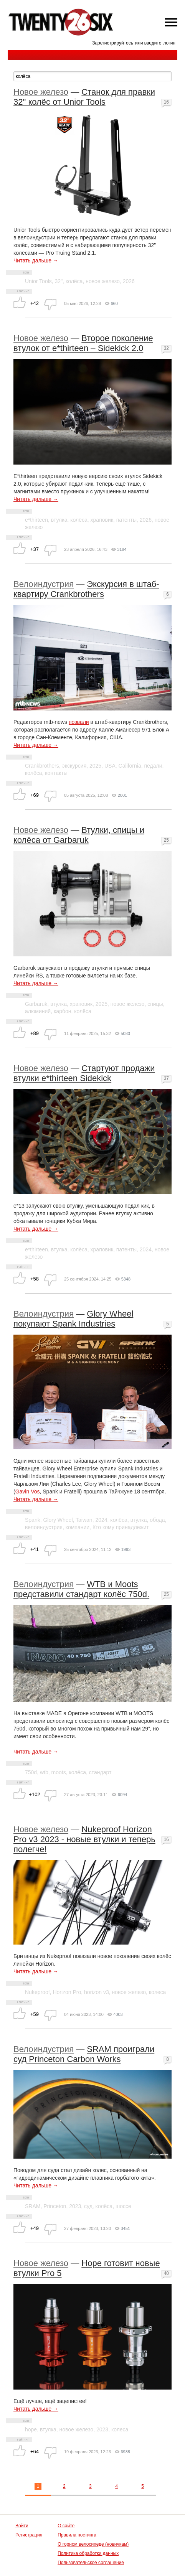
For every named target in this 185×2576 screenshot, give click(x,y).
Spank (32, 1520)
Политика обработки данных (88, 2553)
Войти (21, 2525)
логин (169, 43)
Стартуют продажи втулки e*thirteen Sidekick (84, 1073)
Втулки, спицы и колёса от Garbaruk (78, 835)
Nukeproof (37, 1992)
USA (110, 766)
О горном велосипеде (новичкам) (93, 2544)
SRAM (32, 2206)
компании (77, 1527)
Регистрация (28, 2535)
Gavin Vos (27, 1491)
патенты (126, 520)
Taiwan (84, 1520)
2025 (95, 766)
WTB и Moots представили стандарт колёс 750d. (81, 1589)
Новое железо (40, 92)
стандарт (100, 1772)
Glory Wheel (58, 1520)
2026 (129, 281)
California (130, 766)
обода (157, 1520)
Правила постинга (77, 2535)
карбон (62, 1011)
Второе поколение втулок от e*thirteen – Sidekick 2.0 (83, 343)
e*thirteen (36, 520)
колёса (74, 281)
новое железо (103, 281)
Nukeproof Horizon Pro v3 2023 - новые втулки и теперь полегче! (84, 1839)
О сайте (66, 2525)
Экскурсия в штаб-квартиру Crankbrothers (86, 589)
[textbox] (92, 76)
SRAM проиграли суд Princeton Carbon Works (83, 2054)
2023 (75, 2206)
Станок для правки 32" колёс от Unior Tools (84, 97)
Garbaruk (36, 1004)
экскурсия (74, 766)
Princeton (54, 2206)
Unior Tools (38, 281)
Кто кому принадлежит (120, 1527)
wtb (44, 1772)
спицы (155, 1004)
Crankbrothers (42, 766)
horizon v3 (96, 1992)
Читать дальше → (35, 260)
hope (31, 2429)
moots (58, 1772)
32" (59, 281)
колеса (157, 1992)
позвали (79, 722)
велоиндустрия (44, 1527)
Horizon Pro (67, 1992)
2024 (146, 1249)
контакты (56, 773)
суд (88, 2206)
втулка (59, 520)
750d (31, 1772)
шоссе (123, 2206)
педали (153, 766)
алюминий (38, 1011)
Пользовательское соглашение (91, 2562)
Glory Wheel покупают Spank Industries (73, 1318)
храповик (102, 520)
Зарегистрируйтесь (112, 43)
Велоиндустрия (43, 584)
